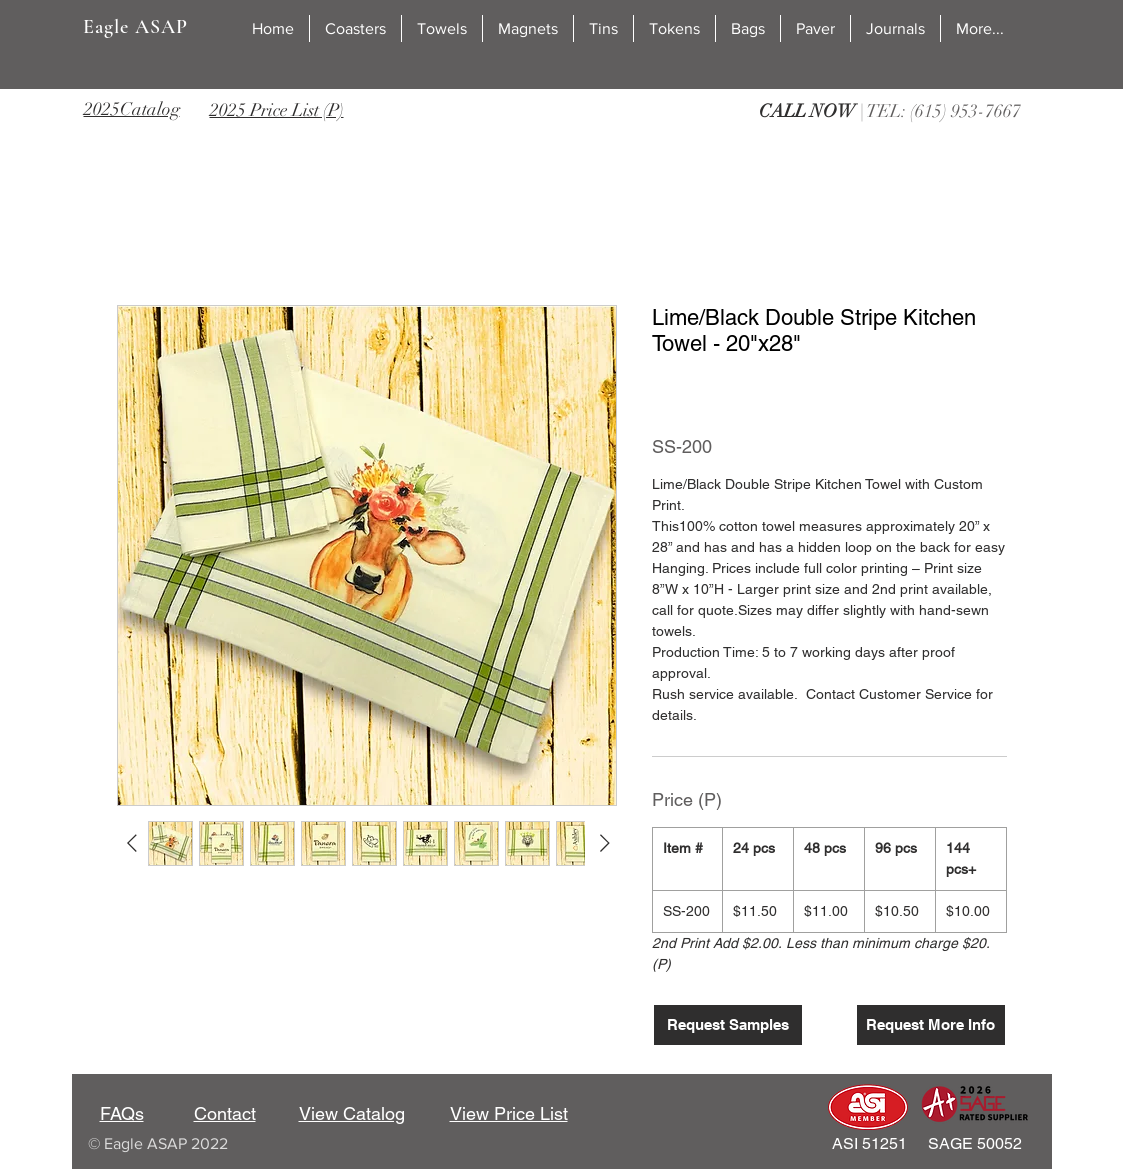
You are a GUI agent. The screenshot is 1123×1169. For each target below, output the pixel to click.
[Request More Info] (931, 1025)
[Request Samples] (728, 1025)
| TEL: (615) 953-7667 (890, 111)
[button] (355, 28)
